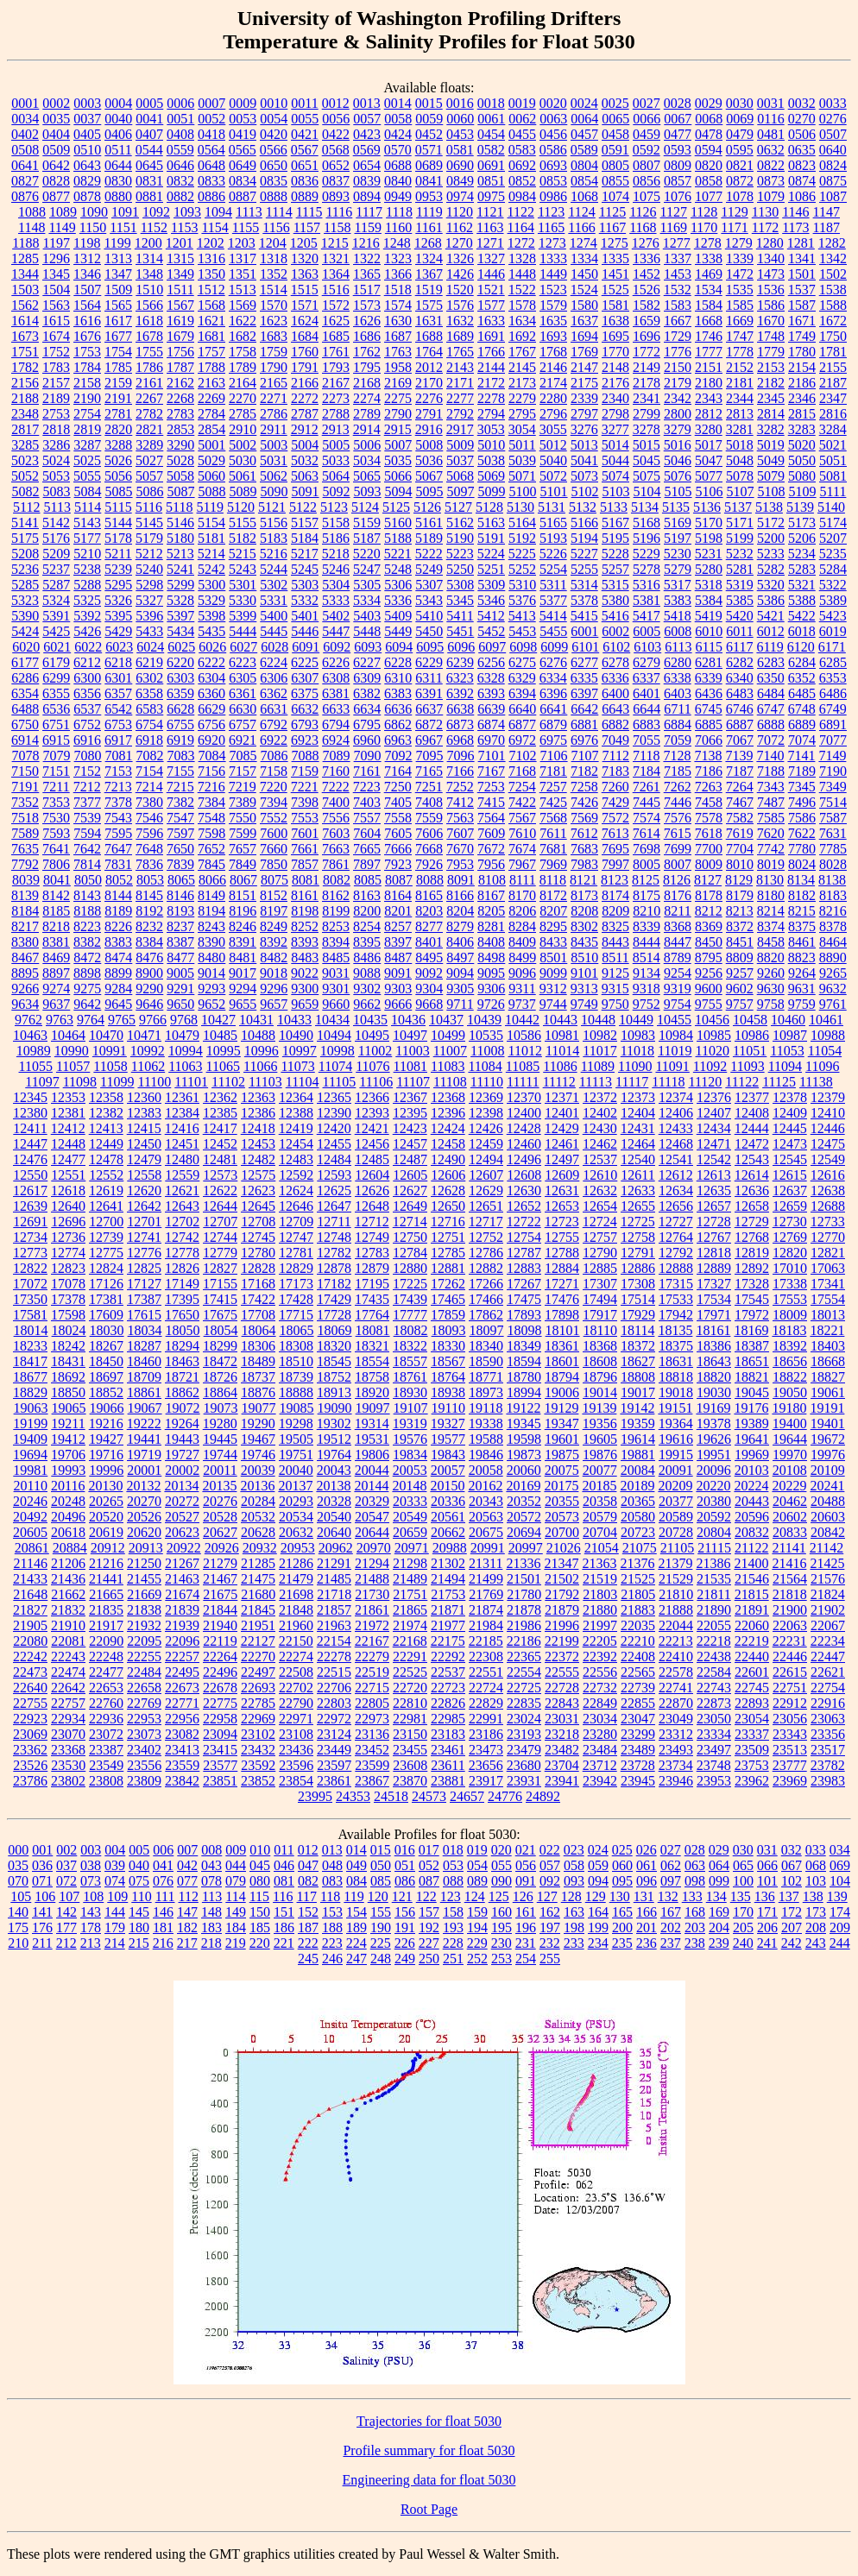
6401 (646, 693)
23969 (790, 1780)
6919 (180, 740)
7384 (211, 802)
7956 (491, 864)
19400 (790, 1423)
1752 (56, 351)
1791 (305, 367)
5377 (553, 600)
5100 (523, 491)
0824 (833, 165)
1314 (149, 258)
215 (139, 1943)
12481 (220, 1159)
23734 (676, 1765)
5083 (57, 491)
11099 (117, 1081)
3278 (646, 429)
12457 (410, 1144)
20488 (828, 1501)
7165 (429, 771)
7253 (491, 786)
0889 (305, 196)
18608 (600, 1361)
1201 (179, 243)
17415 (220, 1299)
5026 (118, 460)
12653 (562, 1206)
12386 (258, 1112)
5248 (398, 569)
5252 (522, 569)
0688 (398, 165)
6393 (491, 693)
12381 (68, 1112)
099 (719, 1881)
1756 (180, 351)
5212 (149, 553)
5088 (212, 491)
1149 (61, 227)
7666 (398, 848)
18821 (752, 1377)
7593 (56, 833)
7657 (242, 848)
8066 (212, 879)
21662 (68, 1594)
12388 (296, 1112)
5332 (305, 600)
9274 (56, 988)
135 (740, 1896)
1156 (275, 227)
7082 (150, 755)
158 (453, 1912)
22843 (562, 1703)
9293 (211, 988)
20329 (372, 1501)
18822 (790, 1377)
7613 (615, 833)
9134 (646, 973)
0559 (180, 149)
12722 (524, 1221)
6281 (708, 662)
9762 (28, 1019)
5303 (305, 584)
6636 (398, 709)
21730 (372, 1594)
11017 (599, 1050)
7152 (87, 771)
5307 (429, 584)
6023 (119, 646)
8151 (242, 895)
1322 (367, 258)
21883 (638, 1610)
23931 (524, 1780)
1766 (491, 351)
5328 (180, 600)
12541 (676, 1159)
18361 (562, 1345)
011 (283, 1849)
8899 (118, 973)
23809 (144, 1780)
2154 (802, 367)
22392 (600, 1656)
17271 (562, 1283)
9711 (459, 1004)
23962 (752, 1780)
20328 (334, 1501)
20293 (296, 1501)
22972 (334, 1718)
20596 (752, 1516)
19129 (561, 1408)
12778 (182, 1252)
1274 (583, 243)
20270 (144, 1501)
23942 (600, 1780)
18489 (258, 1361)
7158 (273, 771)
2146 (553, 367)
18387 (752, 1345)
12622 (220, 1190)
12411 (30, 1128)
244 (840, 1943)
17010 (790, 1268)
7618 (708, 833)
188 (332, 1927)
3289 (149, 445)
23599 (372, 1765)
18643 (714, 1361)
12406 (676, 1112)
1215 (335, 243)
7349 (833, 786)
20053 (410, 1470)
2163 (211, 382)
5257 (615, 569)
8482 (273, 957)
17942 (676, 1314)
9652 (211, 1004)
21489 (410, 1578)
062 (670, 1865)
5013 (584, 445)
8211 (677, 911)
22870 (676, 1703)
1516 (336, 289)
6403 (677, 693)
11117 (631, 1081)
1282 (832, 243)
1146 (795, 212)
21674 (182, 1594)
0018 (491, 103)
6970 (491, 740)
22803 (334, 1703)
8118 (552, 879)
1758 (242, 351)
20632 (296, 1532)
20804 (714, 1532)
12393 (372, 1112)
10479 (182, 1035)
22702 (296, 1687)
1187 (826, 227)
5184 (305, 538)
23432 (258, 1749)
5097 (461, 491)
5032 (305, 460)
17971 (714, 1314)
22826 (448, 1703)
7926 (429, 864)
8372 (740, 926)
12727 (676, 1221)
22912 (790, 1703)
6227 (367, 662)
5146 (180, 522)
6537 (87, 709)
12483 (296, 1159)
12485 (372, 1159)
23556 (144, 1765)
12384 (182, 1112)
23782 (828, 1765)
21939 (182, 1625)
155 (380, 1912)
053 (453, 1865)
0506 (802, 134)
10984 (676, 1035)
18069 (335, 1330)
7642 (87, 848)
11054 (825, 1050)
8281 (491, 926)
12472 (752, 1144)
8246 (242, 926)
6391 (429, 693)
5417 (646, 615)
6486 (833, 693)
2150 (677, 367)
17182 (334, 1283)
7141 (801, 755)
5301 (242, 584)
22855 (638, 1703)
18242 (68, 1345)
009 (235, 1849)
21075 (639, 1547)
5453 (522, 631)
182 (187, 1927)
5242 (211, 569)
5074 (615, 476)
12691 (30, 1221)
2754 (87, 413)
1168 (642, 227)
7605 (398, 833)
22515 (334, 1672)
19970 (790, 1454)
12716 (448, 1221)
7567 (522, 817)
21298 (410, 1563)
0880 (118, 196)
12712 (372, 1221)
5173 (802, 522)
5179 (149, 538)
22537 (448, 1672)
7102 (523, 755)
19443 (182, 1439)
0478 (708, 134)
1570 (273, 305)
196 (525, 1927)
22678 (220, 1687)
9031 (336, 973)
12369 (486, 1097)
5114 (87, 507)
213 (90, 1943)
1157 (306, 227)
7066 (708, 740)
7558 (398, 817)
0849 (460, 180)
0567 (305, 149)
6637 (429, 709)
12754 (524, 1237)
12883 (524, 1268)
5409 (398, 615)
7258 (584, 786)
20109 (828, 1470)
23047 (638, 1718)
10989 (33, 1050)
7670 (460, 848)
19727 (182, 1454)
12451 (182, 1144)
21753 (448, 1594)
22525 (410, 1672)
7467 (740, 802)
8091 (461, 879)
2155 (833, 367)
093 (574, 1881)
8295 (553, 926)
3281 (740, 429)
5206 (802, 538)
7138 (708, 755)
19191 (827, 1408)
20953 (298, 1547)
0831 (149, 180)
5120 (241, 507)
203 (695, 1927)
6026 (212, 646)
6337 (646, 678)
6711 (677, 709)
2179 (677, 382)
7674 (522, 848)
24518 (391, 1796)
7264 (740, 786)
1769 (584, 351)
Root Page (429, 2509)
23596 (296, 1765)
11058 (110, 1066)
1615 (56, 320)
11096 (822, 1066)
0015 (429, 103)
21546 (752, 1578)
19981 (30, 1470)
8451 (740, 942)
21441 (106, 1578)
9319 (677, 988)
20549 (410, 1516)
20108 (790, 1470)
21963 (334, 1625)
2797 (584, 413)
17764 (372, 1314)
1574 (398, 305)
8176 (677, 895)
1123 (551, 212)
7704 (740, 848)
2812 (708, 413)
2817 (25, 429)
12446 (828, 1128)
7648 (149, 848)
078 (211, 1881)
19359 (638, 1423)
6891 (833, 724)
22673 (182, 1687)
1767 (522, 351)
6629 (211, 709)
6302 (149, 678)
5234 (802, 553)
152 (308, 1912)
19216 (106, 1423)
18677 (30, 1377)
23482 (562, 1749)
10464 (68, 1035)
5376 (522, 600)
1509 (118, 289)
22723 (448, 1687)
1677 (118, 336)
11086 (560, 1066)
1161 (428, 227)
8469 (56, 957)
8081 (305, 879)
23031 (562, 1718)
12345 (30, 1097)
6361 (242, 693)
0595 (740, 149)
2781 (118, 413)
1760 (305, 351)
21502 (562, 1578)
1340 (771, 258)
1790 (273, 367)
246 (332, 1958)
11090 (635, 1066)
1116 (338, 212)
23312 (676, 1734)
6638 (460, 709)
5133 (614, 507)
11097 (42, 1081)
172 (791, 1912)
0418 (211, 134)
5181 (211, 538)
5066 (398, 476)
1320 (305, 258)
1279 (739, 243)
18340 (486, 1345)
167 (670, 1912)
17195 (372, 1283)
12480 (182, 1159)
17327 (714, 1283)
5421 (771, 615)
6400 (615, 693)
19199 (30, 1423)
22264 (220, 1656)
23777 (790, 1765)
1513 (242, 289)
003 (90, 1849)
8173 (584, 895)
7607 (460, 833)
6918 (149, 740)
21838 (144, 1610)
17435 (372, 1299)
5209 (56, 553)
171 (767, 1912)
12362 (220, 1097)
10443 (560, 1019)
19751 (296, 1454)
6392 (460, 693)
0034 (25, 118)
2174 (553, 382)
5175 (25, 538)
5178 (118, 538)
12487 (410, 1159)
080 (259, 1881)
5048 (740, 460)
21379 (675, 1563)
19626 (714, 1439)
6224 (273, 662)
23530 (68, 1765)
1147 (826, 212)
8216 (833, 911)
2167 (336, 382)
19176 (751, 1408)
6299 (56, 678)
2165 (273, 382)
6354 (25, 693)
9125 (615, 973)
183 (211, 1927)
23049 (676, 1718)
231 (525, 1943)
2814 (771, 413)
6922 (273, 740)
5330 (242, 600)
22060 (752, 1625)
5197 (677, 538)
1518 (398, 289)
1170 (704, 227)
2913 (336, 429)
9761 (833, 1004)
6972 (522, 740)
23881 (448, 1780)
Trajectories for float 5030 (429, 2421)
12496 (524, 1159)
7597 (180, 833)
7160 (336, 771)
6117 (739, 646)
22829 (486, 1703)
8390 (211, 942)
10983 (638, 1035)
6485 (802, 693)
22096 (182, 1641)
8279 (460, 926)
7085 (243, 755)
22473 (30, 1672)
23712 (600, 1765)
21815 (752, 1594)
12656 (676, 1206)
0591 (615, 149)
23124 (334, 1734)
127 (547, 1896)
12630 (524, 1190)
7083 (181, 755)
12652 (524, 1206)
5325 (87, 600)
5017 (708, 445)
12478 (106, 1159)
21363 (599, 1563)
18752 (334, 1377)
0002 (56, 103)
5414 (553, 615)
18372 (638, 1345)
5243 (242, 569)
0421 (305, 134)
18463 (182, 1361)
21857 (334, 1610)
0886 (211, 196)
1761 (336, 351)
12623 (258, 1190)
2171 (460, 382)
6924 (336, 740)
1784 (87, 367)
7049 (615, 740)
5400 (273, 615)
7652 (211, 848)
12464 (638, 1144)
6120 (801, 646)
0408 (180, 134)
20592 (714, 1516)
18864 (220, 1392)
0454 (491, 134)
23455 (410, 1749)
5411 (459, 615)
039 (114, 1865)
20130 (105, 1485)
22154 (334, 1641)
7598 (211, 833)
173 (815, 1912)
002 (66, 1849)
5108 (771, 491)
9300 (305, 988)
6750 (25, 724)
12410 (828, 1112)
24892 (543, 1796)
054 (477, 1865)
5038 (491, 460)
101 (767, 1881)
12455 (334, 1144)
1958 (398, 367)
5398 (211, 615)
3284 (833, 429)
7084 (212, 755)
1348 (149, 274)
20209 (675, 1485)
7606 (429, 833)
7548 (211, 817)
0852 (522, 180)
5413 (522, 615)
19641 (752, 1439)
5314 (584, 584)
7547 (180, 817)
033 (815, 1849)
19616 (676, 1439)
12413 (106, 1128)
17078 (68, 1283)
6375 (305, 693)
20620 (144, 1532)
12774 (68, 1252)
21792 (562, 1594)
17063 (828, 1268)
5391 (56, 615)
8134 (801, 879)
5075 (646, 476)
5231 (708, 553)
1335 (615, 258)
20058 (486, 1470)
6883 (646, 724)
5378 (584, 600)
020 (501, 1849)
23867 (372, 1780)
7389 (242, 802)
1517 (367, 289)
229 (477, 1943)
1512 (211, 289)
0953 (429, 196)
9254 (677, 973)
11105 (339, 1081)
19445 (220, 1439)
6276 (553, 662)
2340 (615, 398)
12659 (790, 1206)
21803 (600, 1594)
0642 (56, 165)
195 (501, 1927)
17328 (752, 1283)
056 (525, 1865)
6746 (740, 709)
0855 (615, 180)
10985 (714, 1035)
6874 (491, 724)
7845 (211, 864)
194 (477, 1927)
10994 (185, 1050)
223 (332, 1943)
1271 (490, 243)
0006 (180, 103)
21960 (296, 1625)
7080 (88, 755)
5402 (336, 615)
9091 (398, 973)
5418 (677, 615)
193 (453, 1927)
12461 (562, 1144)
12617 (30, 1190)
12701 (144, 1221)
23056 (790, 1718)
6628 (180, 709)
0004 (118, 103)
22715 (372, 1687)
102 (791, 1881)
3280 (708, 429)
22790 (296, 1703)
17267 (524, 1283)
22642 (68, 1687)
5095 (430, 491)
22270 (258, 1656)
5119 (210, 507)
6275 (522, 662)
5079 (771, 476)
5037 (460, 460)
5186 (336, 538)
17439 (410, 1299)
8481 (242, 957)
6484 (771, 693)
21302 (448, 1563)
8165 (429, 895)
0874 (802, 180)
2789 (367, 413)
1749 (802, 336)
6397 (584, 693)
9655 (242, 1004)
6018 (802, 631)
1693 (553, 336)
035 (18, 1865)
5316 (646, 584)
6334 (553, 678)
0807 (646, 165)
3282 (771, 429)
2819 (87, 429)
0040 (118, 118)
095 (622, 1881)
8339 (646, 926)
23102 (258, 1734)
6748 (802, 709)
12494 (486, 1159)
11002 (375, 1050)
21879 (562, 1610)
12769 (790, 1237)
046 (284, 1865)
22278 (334, 1656)
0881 (149, 196)
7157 (242, 771)
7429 (615, 802)
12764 (676, 1237)
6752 (87, 724)
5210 (87, 553)
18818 (676, 1377)
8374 (771, 926)
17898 (562, 1314)
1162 (459, 227)
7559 (429, 817)
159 (477, 1912)
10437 (446, 1019)
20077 (600, 1470)
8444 (646, 942)
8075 (274, 879)
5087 (181, 491)
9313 (584, 988)
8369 (708, 926)
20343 (486, 1501)
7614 (646, 833)
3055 (553, 429)
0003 (87, 103)
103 (815, 1881)
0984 (522, 196)
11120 (705, 1081)
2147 (584, 367)
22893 (752, 1703)
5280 (708, 569)
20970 (373, 1547)
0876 (25, 196)
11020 (712, 1050)
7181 (553, 771)
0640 (833, 149)
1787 (180, 367)
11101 (191, 1081)
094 (598, 1881)
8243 (211, 926)
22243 (68, 1656)
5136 (707, 507)
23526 (30, 1765)
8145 (149, 895)
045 (259, 1865)
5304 (336, 584)
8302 (584, 926)
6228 (398, 662)
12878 (334, 1268)
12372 (600, 1097)
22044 (676, 1625)
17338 (790, 1283)
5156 (273, 522)
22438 (714, 1656)
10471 (144, 1035)
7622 (802, 833)
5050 (802, 460)
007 (187, 1849)
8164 (398, 895)
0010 (273, 103)
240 (743, 1943)
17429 (334, 1299)
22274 (296, 1656)
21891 (752, 1610)
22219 (752, 1641)
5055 (87, 476)
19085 (297, 1408)
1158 (337, 227)
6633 (336, 709)
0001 (25, 103)
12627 (410, 1190)
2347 (833, 398)
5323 (25, 600)
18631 (676, 1361)
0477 (677, 134)
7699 (677, 848)
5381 (646, 600)
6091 (305, 646)
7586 (802, 817)
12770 (828, 1237)
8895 (25, 973)
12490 (448, 1159)
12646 (296, 1206)
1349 (180, 274)
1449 (553, 274)
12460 (524, 1144)
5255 (584, 569)
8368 (677, 926)
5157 (305, 522)
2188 (25, 398)
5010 (491, 445)
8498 (491, 957)
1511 (180, 289)
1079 (771, 196)
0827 (25, 180)
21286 (296, 1563)
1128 (704, 212)
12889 (714, 1268)
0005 (149, 103)
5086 (150, 491)
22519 (372, 1672)
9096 (522, 973)
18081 (373, 1330)
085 (380, 1881)
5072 (553, 476)
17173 (296, 1283)
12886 (638, 1268)
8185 (56, 911)
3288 (118, 445)
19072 (183, 1408)
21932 (144, 1625)
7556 (336, 817)
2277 (460, 398)
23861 (334, 1780)
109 (117, 1896)
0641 (25, 165)
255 (549, 1958)
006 (163, 1849)
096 (646, 1881)
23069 (30, 1734)
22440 (752, 1656)
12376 (714, 1097)
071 (42, 1881)
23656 (486, 1765)
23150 (410, 1734)
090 (501, 1881)
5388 (802, 600)
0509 (56, 149)
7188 (771, 771)
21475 (258, 1578)
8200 (367, 911)
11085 (522, 1066)
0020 (553, 103)
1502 (833, 274)
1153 (184, 227)
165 (622, 1912)
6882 (615, 724)
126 (523, 1896)
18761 (410, 1377)
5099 (492, 491)
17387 (144, 1299)
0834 (242, 180)
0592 (646, 149)
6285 (833, 662)
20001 (144, 1470)
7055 (646, 740)
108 (93, 1896)
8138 (832, 879)
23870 (410, 1780)
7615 (677, 833)
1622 (242, 320)
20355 (562, 1501)
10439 (484, 1019)
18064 (259, 1330)
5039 (522, 460)
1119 (429, 212)
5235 (833, 553)
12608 (524, 1175)
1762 (367, 351)
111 (165, 1896)
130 (619, 1896)
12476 (30, 1159)
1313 (118, 258)
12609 (562, 1175)
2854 (211, 429)
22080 (30, 1641)
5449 (398, 631)
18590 (486, 1361)
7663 (336, 848)
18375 (676, 1345)
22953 (144, 1718)
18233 (30, 1345)
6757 (242, 724)
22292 (448, 1656)
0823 (802, 165)
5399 (242, 615)
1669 (740, 320)
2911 (273, 429)
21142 (826, 1547)
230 (501, 1943)
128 (571, 1896)
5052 (25, 476)
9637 (56, 1004)
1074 (615, 196)
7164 (398, 771)
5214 (211, 553)
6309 (367, 678)
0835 (273, 180)
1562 (25, 305)
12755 (562, 1237)
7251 (429, 786)
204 (719, 1927)
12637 (790, 1190)
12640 (68, 1206)
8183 (833, 895)
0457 (584, 134)
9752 (646, 1004)
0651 (305, 165)
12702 (182, 1221)
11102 (228, 1081)
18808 (638, 1377)
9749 (584, 1004)
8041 (57, 879)
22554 (524, 1672)
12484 (334, 1159)
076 (163, 1881)
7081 (119, 755)
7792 (25, 864)
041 (163, 1865)
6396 (553, 693)
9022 (305, 973)
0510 (87, 149)
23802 (68, 1780)
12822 (30, 1268)
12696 (68, 1221)
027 (670, 1849)
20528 (220, 1516)
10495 (372, 1035)
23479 (524, 1749)
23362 (30, 1749)
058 (574, 1865)
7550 (242, 817)
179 (114, 1927)
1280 (770, 243)
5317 (677, 584)
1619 (180, 320)
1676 (87, 336)
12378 (790, 1097)
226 (404, 1943)
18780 (524, 1377)
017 (429, 1849)
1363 (305, 274)
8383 (118, 942)
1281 (801, 243)
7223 (367, 786)
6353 (833, 678)
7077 (833, 740)
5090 (274, 491)
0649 (242, 165)
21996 (562, 1625)
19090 (335, 1408)
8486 (367, 957)
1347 (118, 274)
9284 (118, 988)
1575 (429, 305)
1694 (584, 336)
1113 (249, 212)
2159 (118, 382)
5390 (25, 615)
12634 (676, 1190)
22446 (790, 1656)
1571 (305, 305)
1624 (305, 320)
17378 (68, 1299)
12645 (258, 1206)
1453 (677, 274)
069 (840, 1865)
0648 (211, 165)
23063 (828, 1718)
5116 (149, 507)
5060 (211, 476)
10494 (334, 1035)
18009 (790, 1314)
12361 (182, 1097)
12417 (220, 1128)
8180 (771, 895)
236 (646, 1943)
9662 (367, 1004)
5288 (87, 584)
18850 (68, 1392)
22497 (258, 1672)
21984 (486, 1625)
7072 (771, 740)
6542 (118, 709)
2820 (118, 429)
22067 (828, 1625)
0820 (708, 165)
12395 (410, 1112)
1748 (771, 336)
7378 (118, 802)
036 (42, 1865)
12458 (448, 1144)
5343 (429, 600)
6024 (150, 646)
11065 (223, 1066)
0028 (677, 103)
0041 (149, 118)
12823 (68, 1268)
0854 (584, 180)
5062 (273, 476)
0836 (305, 180)
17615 (144, 1314)
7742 (771, 848)
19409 (30, 1439)
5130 (520, 507)
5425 (56, 631)
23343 (790, 1734)
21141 (788, 1547)
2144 (491, 367)
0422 (336, 134)
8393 (305, 942)
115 (259, 1896)
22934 (68, 1718)
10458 (750, 1019)
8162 (336, 895)
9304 (429, 988)
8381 (56, 942)
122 (426, 1896)
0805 (615, 165)
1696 (646, 336)
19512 (334, 1439)
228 (453, 1943)
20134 (181, 1485)
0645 (149, 165)
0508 (25, 149)
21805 (638, 1594)
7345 (802, 786)
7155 (180, 771)
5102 (585, 491)
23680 (524, 1765)
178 (90, 1927)
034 (840, 1849)
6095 (430, 646)
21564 (790, 1578)
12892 (752, 1268)
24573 (429, 1796)
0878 (87, 196)
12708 (258, 1221)
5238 (87, 569)
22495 (182, 1672)
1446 (491, 274)
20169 (523, 1485)
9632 (833, 988)
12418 (258, 1128)
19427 (106, 1439)
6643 (615, 709)
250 (429, 1958)
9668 (429, 1004)
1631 (429, 320)
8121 (583, 879)
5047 (708, 460)
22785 (258, 1703)
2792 (460, 413)
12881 (448, 1268)
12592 (296, 1175)
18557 (410, 1361)
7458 (708, 802)
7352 (25, 802)
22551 (486, 1672)
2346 (802, 398)
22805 (372, 1703)
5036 (429, 460)
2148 (615, 367)
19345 (524, 1423)
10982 (600, 1035)
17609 (106, 1314)
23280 (600, 1734)
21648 (30, 1594)
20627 (220, 1532)
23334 (714, 1734)
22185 (486, 1641)
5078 (740, 476)
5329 (211, 600)
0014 (398, 103)
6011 (739, 631)
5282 (771, 569)
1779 (771, 351)
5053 (56, 476)
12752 (486, 1237)
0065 (615, 118)
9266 (25, 988)
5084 (88, 491)
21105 (677, 1547)
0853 (553, 180)
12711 (333, 1221)
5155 (242, 522)
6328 (491, 678)
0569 (367, 149)
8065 (181, 879)
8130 (770, 879)
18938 (448, 1392)
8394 (336, 942)
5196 (646, 538)
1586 (771, 305)
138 (813, 1896)
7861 (336, 864)
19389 (752, 1423)
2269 (211, 398)
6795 (367, 724)
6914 (25, 740)
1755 (149, 351)
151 (284, 1912)
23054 (752, 1718)
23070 (68, 1734)
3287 (87, 445)
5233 (771, 553)
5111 (833, 491)
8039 (26, 879)
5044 (615, 460)
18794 (562, 1377)
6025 (181, 646)
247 (356, 1958)
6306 (273, 678)
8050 (88, 879)
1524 (584, 289)
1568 (211, 305)
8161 (305, 895)
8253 (336, 926)
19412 (68, 1439)
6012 (771, 631)
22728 (562, 1687)
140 (18, 1912)
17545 (752, 1299)
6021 (57, 646)
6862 (398, 724)
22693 (258, 1687)
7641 (56, 848)
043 (211, 1865)
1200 (148, 243)
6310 (398, 678)
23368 (68, 1749)
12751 (448, 1237)
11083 (447, 1066)
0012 (336, 103)
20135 (219, 1485)
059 (598, 1865)
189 (356, 1927)
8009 (708, 864)
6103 (647, 646)
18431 (68, 1361)
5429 (118, 631)
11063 (185, 1066)
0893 (336, 196)
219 (235, 1943)
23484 (600, 1749)
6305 (242, 678)
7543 (118, 817)
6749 (833, 709)
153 (332, 1912)
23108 (296, 1734)
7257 (553, 786)
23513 (790, 1749)
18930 (410, 1392)
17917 (600, 1314)
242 (791, 1943)
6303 (180, 678)
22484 (144, 1672)
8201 (398, 911)
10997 (299, 1050)
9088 (367, 973)
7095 (430, 755)
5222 (429, 553)
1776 (677, 351)
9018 (273, 973)
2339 (584, 398)
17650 (182, 1314)
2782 (149, 413)
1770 (615, 351)
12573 (220, 1175)
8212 (708, 911)
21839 (182, 1610)
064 (719, 1865)
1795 (367, 367)
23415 (220, 1749)
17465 (448, 1299)
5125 (396, 507)
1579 (553, 305)
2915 (398, 429)
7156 (211, 771)
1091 (125, 212)
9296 (273, 988)
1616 (87, 320)
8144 (118, 895)
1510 (149, 289)
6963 (398, 740)
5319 (740, 584)
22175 (448, 1641)
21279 (220, 1563)
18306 (258, 1345)
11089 (598, 1066)
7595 (118, 833)
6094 (399, 646)
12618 (68, 1190)
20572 (524, 1516)
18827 (828, 1377)
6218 (118, 662)
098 (695, 1881)
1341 (802, 258)
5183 (273, 538)
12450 (144, 1144)
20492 (30, 1516)
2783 (180, 413)
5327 (149, 600)
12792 (676, 1252)
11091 (672, 1066)
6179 (56, 662)
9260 (771, 973)
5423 (833, 615)
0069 (740, 118)
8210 (646, 911)
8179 (740, 895)
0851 (491, 180)
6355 (56, 693)
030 (743, 1849)
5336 (398, 600)
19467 (258, 1439)
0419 (242, 134)
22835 (524, 1703)
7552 (273, 817)
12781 (296, 1252)
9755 (708, 1004)
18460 (144, 1361)
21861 (372, 1610)
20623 (182, 1532)
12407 (714, 1112)
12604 (372, 1175)
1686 (367, 336)
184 (235, 1927)
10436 (408, 1019)
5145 (149, 522)
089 (477, 1881)
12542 (714, 1159)
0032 (802, 103)
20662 (448, 1532)
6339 (708, 678)
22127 (258, 1641)
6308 (336, 678)
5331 (273, 600)
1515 (305, 289)
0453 (460, 134)
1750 (833, 336)
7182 (584, 771)
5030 (242, 460)
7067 (740, 740)
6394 (522, 693)
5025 (87, 460)
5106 (709, 491)
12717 (486, 1221)
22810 (410, 1703)
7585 (771, 817)
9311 (521, 988)
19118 (485, 1408)
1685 (336, 336)
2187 (833, 382)
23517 (828, 1749)
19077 (259, 1408)
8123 (614, 879)
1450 (584, 274)
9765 (122, 1019)
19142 (637, 1408)
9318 (646, 988)
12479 (144, 1159)
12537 (600, 1159)
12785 (448, 1252)
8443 (615, 942)
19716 (106, 1454)
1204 (273, 243)
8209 (615, 911)
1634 (522, 320)
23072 (106, 1734)
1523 (553, 289)
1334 (584, 258)
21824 (828, 1594)
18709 (144, 1377)
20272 (182, 1501)
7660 (273, 848)
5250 (460, 569)
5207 (833, 538)
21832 (68, 1610)
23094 (220, 1734)
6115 (709, 646)
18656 (790, 1361)
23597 (334, 1765)
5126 (427, 507)
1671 (802, 320)
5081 (833, 476)
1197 (56, 243)
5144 (118, 522)
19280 (220, 1423)
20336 (448, 1501)
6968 (460, 740)
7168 (522, 771)
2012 (429, 367)
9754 (677, 1004)
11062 (148, 1066)
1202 (210, 243)
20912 (108, 1547)
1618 (149, 320)
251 (453, 1958)
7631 (833, 833)
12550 (30, 1175)
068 (815, 1865)
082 (308, 1881)
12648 (372, 1206)
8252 (305, 926)
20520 (106, 1516)
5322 (833, 584)
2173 (522, 382)
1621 (211, 320)
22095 (144, 1641)
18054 (221, 1330)
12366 (372, 1097)
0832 (180, 180)
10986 (752, 1035)
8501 (553, 957)
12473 (790, 1144)
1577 (491, 305)
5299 (180, 584)
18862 (182, 1392)
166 (646, 1912)
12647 (334, 1206)
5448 (367, 631)
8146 (180, 895)
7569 (584, 817)
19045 (752, 1392)
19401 (828, 1423)
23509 (752, 1749)
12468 (676, 1144)
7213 (118, 786)
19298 (296, 1423)
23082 (182, 1734)
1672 (833, 320)
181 (163, 1927)
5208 (25, 553)
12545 (790, 1159)
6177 (25, 662)
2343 (708, 398)
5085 (119, 491)
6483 (740, 693)
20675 (486, 1532)
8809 (740, 957)
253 (501, 1958)
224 (356, 1943)
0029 (708, 103)
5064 (336, 476)
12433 (676, 1128)
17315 (676, 1283)
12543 (752, 1159)
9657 (273, 1004)
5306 (398, 584)
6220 (180, 662)
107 (69, 1896)
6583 (149, 709)
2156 (25, 382)
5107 (740, 491)
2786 (273, 413)
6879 (553, 724)
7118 (646, 755)
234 (598, 1943)
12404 (638, 1112)
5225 (522, 553)
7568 (553, 817)
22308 (486, 1656)
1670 (771, 320)
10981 (562, 1035)
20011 (220, 1470)
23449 (334, 1749)
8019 (771, 864)
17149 (182, 1283)
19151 (675, 1408)
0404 (56, 134)
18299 (220, 1345)
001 (42, 1849)
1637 (584, 320)
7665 (367, 848)
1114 (279, 212)
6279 (646, 662)
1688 (429, 336)
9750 (615, 1004)
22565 (638, 1672)
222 (308, 1943)
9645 (118, 1004)
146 (163, 1912)
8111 (522, 879)
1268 (428, 243)
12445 (790, 1128)
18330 (448, 1345)
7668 (429, 848)
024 (598, 1849)
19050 (790, 1392)
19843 (448, 1454)
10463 (30, 1035)
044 (235, 1865)
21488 (372, 1578)
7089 (336, 755)
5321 (802, 584)
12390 (334, 1112)
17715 (296, 1314)
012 (308, 1849)
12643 (182, 1206)
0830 (118, 180)
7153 (118, 771)
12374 (676, 1097)
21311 (485, 1563)
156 (404, 1912)
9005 (180, 973)
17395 (182, 1299)
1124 (581, 212)
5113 (56, 507)
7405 (398, 802)
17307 (600, 1283)
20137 (295, 1485)
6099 (554, 646)
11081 (410, 1066)
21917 (106, 1625)
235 (622, 1943)
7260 (615, 786)
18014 (31, 1330)
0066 (646, 118)
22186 (524, 1641)
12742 (182, 1237)
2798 (615, 413)
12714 (410, 1221)
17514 (638, 1299)
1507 (87, 289)
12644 (220, 1206)
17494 (600, 1299)
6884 (677, 724)
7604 (367, 833)
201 (646, 1927)
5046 (677, 460)
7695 (615, 848)
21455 (144, 1578)
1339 (740, 258)
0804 (584, 165)
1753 (87, 351)
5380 (615, 600)
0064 (584, 118)
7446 (677, 802)
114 (235, 1896)
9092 (429, 973)
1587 (802, 305)
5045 (646, 460)
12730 (790, 1221)
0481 (771, 134)
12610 (600, 1175)
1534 (708, 289)
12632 (600, 1190)
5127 (458, 507)
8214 (771, 911)
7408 (429, 802)
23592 (258, 1765)
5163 (491, 522)
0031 (771, 103)
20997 (525, 1547)
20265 (106, 1501)
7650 (180, 848)
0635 (802, 149)
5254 (553, 569)
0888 (273, 196)
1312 (87, 258)
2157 (56, 382)
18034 (145, 1330)
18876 (258, 1392)
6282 (740, 662)
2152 (740, 367)
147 (187, 1912)
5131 (551, 507)
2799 (646, 413)
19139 (599, 1408)
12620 (144, 1190)
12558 (144, 1175)
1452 (646, 274)
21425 (827, 1563)
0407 (149, 134)
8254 (367, 926)
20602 (790, 1516)
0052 (211, 118)
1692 (522, 336)
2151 (708, 367)
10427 (218, 1019)
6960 (367, 740)
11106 (376, 1081)
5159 (367, 522)
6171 (832, 646)
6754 (149, 724)
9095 (491, 973)
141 (42, 1912)
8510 (584, 957)
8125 (645, 879)
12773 (30, 1252)
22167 (372, 1641)
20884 (70, 1547)
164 (598, 1912)
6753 (118, 724)
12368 (448, 1097)
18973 (486, 1392)
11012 (524, 1050)
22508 (296, 1672)
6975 (553, 740)
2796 (553, 413)
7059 (677, 740)
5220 (367, 553)
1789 (242, 367)
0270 (802, 118)
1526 (646, 289)
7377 (87, 802)
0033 (833, 103)
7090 (368, 755)
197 (549, 1927)
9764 (90, 1019)
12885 (600, 1268)
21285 (258, 1563)
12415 (144, 1128)
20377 (676, 1501)
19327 (448, 1423)
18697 (106, 1377)
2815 (802, 413)
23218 (562, 1734)
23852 (258, 1780)
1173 (795, 227)
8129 (739, 879)
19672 (828, 1439)
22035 (638, 1625)
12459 (486, 1144)
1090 (94, 212)
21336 (523, 1563)
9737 (522, 1004)
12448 (68, 1144)
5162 (460, 522)
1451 (615, 274)
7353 (56, 802)
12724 (600, 1221)
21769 (486, 1594)
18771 (486, 1377)
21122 (751, 1547)
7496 (802, 802)
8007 (677, 864)
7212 (87, 786)
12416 (182, 1128)
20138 (333, 1485)
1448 (522, 274)
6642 (584, 709)
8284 (522, 926)
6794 (336, 724)
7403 (367, 802)
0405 (87, 134)
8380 (25, 942)
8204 (460, 911)
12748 (334, 1237)
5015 (646, 445)
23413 (182, 1749)
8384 (149, 942)
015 (380, 1849)
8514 (646, 957)
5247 (367, 569)
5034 (367, 460)
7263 (708, 786)
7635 (25, 848)
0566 (273, 149)
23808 (106, 1780)
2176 (615, 382)
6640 (522, 709)
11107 (413, 1081)
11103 (265, 1081)
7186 (708, 771)
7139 (739, 755)
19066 (107, 1408)
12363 (258, 1097)
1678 (149, 336)
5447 (336, 631)
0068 (708, 118)
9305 (460, 988)
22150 (296, 1641)
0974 (460, 196)
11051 (750, 1050)
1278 (708, 243)
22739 (638, 1687)
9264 (802, 973)
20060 (524, 1470)
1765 (460, 351)
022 (549, 1849)
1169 (673, 227)
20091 (676, 1470)
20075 (562, 1470)
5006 (367, 445)
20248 (68, 1501)
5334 (367, 600)
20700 (562, 1532)
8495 (429, 957)
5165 (553, 522)
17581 (30, 1314)
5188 (398, 538)
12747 (296, 1237)
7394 (273, 802)
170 (743, 1912)
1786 (149, 367)
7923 (398, 864)
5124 (365, 507)
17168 (258, 1283)
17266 (486, 1283)
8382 (87, 942)
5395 (118, 615)
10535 (486, 1035)
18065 (297, 1330)
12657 (714, 1206)
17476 (562, 1299)
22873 (714, 1703)
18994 (524, 1392)
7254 (522, 786)
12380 (30, 1112)
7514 (833, 802)
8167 (491, 895)
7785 (833, 848)
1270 (459, 243)
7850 (273, 864)
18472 (220, 1361)
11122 (742, 1081)
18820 (714, 1377)
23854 (296, 1780)
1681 (211, 336)
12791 (638, 1252)
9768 (184, 1019)
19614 (638, 1439)
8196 (242, 911)
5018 (740, 445)
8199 (336, 911)
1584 (708, 305)
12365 (334, 1097)
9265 (833, 973)
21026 (563, 1547)
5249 (429, 569)
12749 (372, 1237)
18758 (372, 1377)
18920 (372, 1392)
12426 (486, 1128)
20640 (334, 1532)
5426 (87, 631)
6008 (677, 631)
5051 (833, 460)
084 (356, 1881)
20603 (828, 1516)
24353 (353, 1796)
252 (477, 1958)
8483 (305, 957)
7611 (552, 833)
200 (622, 1927)
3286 (56, 445)
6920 (211, 740)
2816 (833, 413)
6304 (211, 678)
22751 (790, 1687)
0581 (460, 149)
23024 (524, 1718)
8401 (429, 942)
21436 (68, 1578)
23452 (372, 1749)
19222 (144, 1423)
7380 (149, 802)
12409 (790, 1112)
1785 (118, 367)
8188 (87, 911)
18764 (448, 1377)
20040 (296, 1470)
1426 (460, 274)
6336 (615, 678)
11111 (523, 1081)
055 (501, 1865)
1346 (87, 274)
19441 (144, 1439)
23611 (447, 1765)
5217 (305, 553)
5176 (56, 538)
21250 (144, 1563)
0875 (833, 180)
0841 (429, 180)
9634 (25, 1004)
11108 (450, 1081)
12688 (828, 1206)
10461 (826, 1019)
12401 (562, 1112)
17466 (486, 1299)
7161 (367, 771)
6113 (678, 646)
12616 (828, 1175)
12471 (714, 1144)
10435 (370, 1019)
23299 (638, 1734)
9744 (553, 1004)
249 (404, 1958)
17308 (638, 1283)
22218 (714, 1641)
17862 (486, 1314)
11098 (80, 1081)
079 (235, 1881)
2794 (491, 413)
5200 (771, 538)
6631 (273, 709)
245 (308, 1958)
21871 (448, 1610)
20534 (296, 1516)
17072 (30, 1283)
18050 (183, 1330)
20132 (143, 1485)
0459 (646, 134)
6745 (708, 709)
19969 (752, 1454)
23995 (315, 1796)
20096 (714, 1470)
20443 (752, 1501)
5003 (273, 445)
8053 (150, 879)
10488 (258, 1035)
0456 (553, 134)
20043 (334, 1470)
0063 (553, 118)
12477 (68, 1159)
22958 (220, 1718)
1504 (56, 289)
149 (235, 1912)
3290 (180, 445)
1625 (336, 320)
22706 (334, 1687)
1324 (429, 258)
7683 (584, 848)
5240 (149, 569)
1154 (214, 227)
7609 (491, 833)
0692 (522, 165)
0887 (242, 196)
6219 (149, 662)
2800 (677, 413)
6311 (428, 678)
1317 (242, 258)
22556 (600, 1672)
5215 (242, 553)
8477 (180, 957)
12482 (258, 1159)
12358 (106, 1097)
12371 (562, 1097)
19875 (562, 1454)
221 (284, 1943)
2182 (771, 382)
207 (791, 1927)
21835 (106, 1610)
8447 (677, 942)
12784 (410, 1252)
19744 (220, 1454)
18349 (524, 1345)
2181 (740, 382)
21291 (334, 1563)
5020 (802, 445)
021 (525, 1849)
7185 (677, 771)
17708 (258, 1314)
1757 (211, 351)
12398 (486, 1112)
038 (90, 1865)
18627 (638, 1361)
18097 (487, 1330)
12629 (486, 1190)
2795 (522, 413)
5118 (179, 507)
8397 (398, 942)
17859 (448, 1314)
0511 (117, 149)
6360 (211, 693)
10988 (828, 1035)
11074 (335, 1066)
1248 (397, 243)
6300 (87, 678)
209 (840, 1927)
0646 (180, 165)
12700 (106, 1221)
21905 (30, 1625)
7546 (149, 817)
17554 (828, 1299)
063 (695, 1865)
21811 (713, 1594)
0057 (367, 118)
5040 (553, 460)
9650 (180, 1004)
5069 (491, 476)
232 (549, 1943)
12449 (106, 1144)
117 (307, 1896)
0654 (367, 165)
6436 (708, 693)
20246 (30, 1501)
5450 (429, 631)
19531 (372, 1439)
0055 (305, 118)
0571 (429, 149)
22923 (30, 1718)
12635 (714, 1190)
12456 (372, 1144)
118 (330, 1896)
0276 (833, 118)
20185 (599, 1485)
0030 (740, 103)
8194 (211, 911)
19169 (713, 1408)
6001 (584, 631)
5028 (180, 460)
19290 (258, 1423)
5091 (305, 491)
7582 (740, 817)
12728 (714, 1221)
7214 (149, 786)
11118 (668, 1081)
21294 (372, 1563)
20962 (336, 1547)
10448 (598, 1019)
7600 (273, 833)
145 (139, 1912)
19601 (562, 1439)
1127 (673, 212)
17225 (410, 1283)
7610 (522, 833)
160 (501, 1912)
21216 (106, 1563)
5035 (398, 460)
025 (622, 1849)
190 (380, 1927)
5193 (553, 538)
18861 (144, 1392)
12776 (144, 1252)
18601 (562, 1361)
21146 (30, 1563)
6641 (553, 709)
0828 (56, 180)
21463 (182, 1578)
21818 (790, 1594)
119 (353, 1896)
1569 (242, 305)
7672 (491, 848)
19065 (69, 1408)
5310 (522, 584)
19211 (68, 1423)
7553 (305, 817)
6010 (708, 631)
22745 (752, 1687)
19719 (144, 1454)
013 (332, 1849)
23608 (410, 1765)
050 (380, 1865)
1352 (273, 274)
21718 (334, 1594)
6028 (274, 646)
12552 (106, 1175)
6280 (677, 662)
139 (837, 1896)
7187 (740, 771)
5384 (708, 600)
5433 (149, 631)
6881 (584, 724)
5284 (833, 569)
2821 (149, 429)
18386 (714, 1345)
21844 (220, 1610)
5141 (25, 522)
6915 (56, 740)
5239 (118, 569)
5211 (117, 553)
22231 (790, 1641)
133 (692, 1896)
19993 (68, 1470)
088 (453, 1881)
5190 (460, 538)
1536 (771, 289)
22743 (714, 1687)
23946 (676, 1780)
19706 (68, 1454)
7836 (149, 864)
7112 (615, 755)
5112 (26, 507)
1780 (802, 351)
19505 (296, 1439)
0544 (149, 149)
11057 (73, 1066)
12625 (334, 1190)
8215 (802, 911)
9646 (149, 1004)
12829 (296, 1268)
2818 (56, 429)
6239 (460, 662)
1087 (833, 196)
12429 (562, 1128)
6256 (491, 662)
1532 (677, 289)
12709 (296, 1221)
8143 (87, 895)
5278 (646, 569)
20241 (827, 1485)
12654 (600, 1206)
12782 (334, 1252)
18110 (600, 1330)
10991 (109, 1050)
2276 (429, 398)
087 (429, 1881)
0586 (553, 149)
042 (187, 1865)
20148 (409, 1485)
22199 (562, 1641)
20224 (751, 1485)
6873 (460, 724)
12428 (524, 1128)
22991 (486, 1718)
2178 (646, 382)
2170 (429, 382)
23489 (638, 1749)
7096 (461, 755)
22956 (182, 1718)
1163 (489, 227)
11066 (260, 1066)
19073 (221, 1408)
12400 (524, 1112)
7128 (677, 755)
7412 (460, 802)
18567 (448, 1361)
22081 (68, 1641)
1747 (740, 336)
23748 (714, 1765)
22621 (828, 1672)
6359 (180, 693)
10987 (790, 1035)
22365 (524, 1656)
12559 (182, 1175)
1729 (677, 336)
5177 (87, 538)
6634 (367, 709)
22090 (106, 1641)
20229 (789, 1485)
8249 (273, 926)
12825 (144, 1268)
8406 (460, 942)
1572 (336, 305)
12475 (828, 1144)
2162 (180, 382)
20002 (182, 1470)
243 (815, 1943)
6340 (740, 678)
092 (549, 1881)
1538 (833, 289)
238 (695, 1943)
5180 (180, 538)
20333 (410, 1501)
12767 (714, 1237)
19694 (30, 1454)
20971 (411, 1547)
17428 (296, 1299)
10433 (294, 1019)
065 (743, 1865)
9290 (149, 988)
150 (259, 1912)
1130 (765, 212)
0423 (367, 134)
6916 (87, 740)
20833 (790, 1532)
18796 (600, 1377)
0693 (553, 165)
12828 (258, 1268)
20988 (449, 1547)
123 (450, 1896)
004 (114, 1849)
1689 (460, 336)
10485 (220, 1035)
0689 (429, 165)
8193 (180, 911)
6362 (273, 693)
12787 (524, 1252)
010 (259, 1849)
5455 (553, 631)
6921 (242, 740)
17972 (752, 1314)
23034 (600, 1718)
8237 (180, 926)
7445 (646, 802)
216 (163, 1943)
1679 (180, 336)
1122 (521, 212)
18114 (637, 1330)
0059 (429, 118)
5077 (708, 476)
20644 (372, 1532)
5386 (771, 600)
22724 (486, 1687)
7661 (305, 848)
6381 (336, 693)
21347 (561, 1563)
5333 (336, 600)
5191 (491, 538)
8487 (398, 957)
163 (574, 1912)
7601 (305, 833)
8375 (802, 926)
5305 (367, 584)
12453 (258, 1144)
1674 (56, 336)
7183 (615, 771)
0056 (336, 118)
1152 (154, 227)
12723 (562, 1221)
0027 (646, 103)
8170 (522, 895)
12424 (448, 1128)
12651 (486, 1206)
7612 (584, 833)
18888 (296, 1392)
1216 (366, 243)
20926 (222, 1547)
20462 (790, 1501)
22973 (372, 1718)
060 (622, 1865)
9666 (398, 1004)
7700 (708, 848)
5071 (522, 476)
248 (380, 1958)
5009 (460, 445)
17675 (220, 1314)
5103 (616, 491)
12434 (714, 1128)
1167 (612, 227)
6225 (305, 662)
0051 (180, 118)
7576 (677, 817)
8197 (273, 911)
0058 (398, 118)
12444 (752, 1128)
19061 (828, 1392)
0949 (398, 196)
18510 (296, 1361)
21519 (600, 1578)
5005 (336, 445)
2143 (460, 367)
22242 (30, 1656)
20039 (258, 1470)
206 (767, 1927)
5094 (399, 491)
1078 (740, 196)
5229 (646, 553)
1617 (118, 320)
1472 (740, 274)
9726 (491, 1004)
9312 (553, 988)
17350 (30, 1299)
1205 (304, 243)
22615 (790, 1672)
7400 (336, 802)
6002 (615, 631)
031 (767, 1849)
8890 (833, 957)
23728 (638, 1765)
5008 (429, 445)
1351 (242, 274)
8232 (149, 926)
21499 (486, 1578)
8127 (708, 879)
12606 (448, 1175)
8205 (491, 911)
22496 (220, 1672)
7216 (211, 786)
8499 (522, 957)
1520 (460, 289)
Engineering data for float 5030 (429, 2479)
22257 (182, 1656)
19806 (372, 1454)
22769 (144, 1703)
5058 (180, 476)
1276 (645, 243)
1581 (615, 305)
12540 (638, 1159)
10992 (147, 1050)
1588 (833, 305)
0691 (491, 165)
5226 (553, 553)
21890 (714, 1610)
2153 (771, 367)
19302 (334, 1423)
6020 (26, 646)
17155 (220, 1283)
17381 (106, 1299)
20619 (106, 1532)
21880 (600, 1610)
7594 (87, 833)
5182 (242, 538)
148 (211, 1912)
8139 (25, 895)
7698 (646, 848)
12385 (220, 1112)
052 (429, 1865)
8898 (87, 973)
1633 (491, 320)
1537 (802, 289)
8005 (646, 864)
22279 (372, 1656)
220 (259, 1943)
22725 (524, 1687)
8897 (56, 973)
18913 (334, 1392)
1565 (118, 305)
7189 (802, 771)
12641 (106, 1206)
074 (114, 1881)
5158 (336, 522)
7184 (646, 771)
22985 (448, 1718)
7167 (491, 771)
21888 (676, 1610)
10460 (788, 1019)
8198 (305, 911)
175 (18, 1927)
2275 (398, 398)
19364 (676, 1423)
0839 (367, 180)
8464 (833, 942)
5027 (149, 460)
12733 (828, 1221)
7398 (305, 802)
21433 (30, 1578)
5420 (740, 615)
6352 (802, 678)
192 (429, 1927)
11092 (710, 1066)
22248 (106, 1656)
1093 (187, 212)
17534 (714, 1299)
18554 (372, 1361)
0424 (398, 134)
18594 (524, 1361)
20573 (562, 1516)
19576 (410, 1439)
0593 (677, 149)
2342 (677, 398)
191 (404, 1927)
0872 (740, 180)
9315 (615, 988)
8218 (56, 926)
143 (90, 1912)
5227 (584, 553)
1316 (211, 258)
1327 (491, 258)
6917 (118, 740)
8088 (430, 879)
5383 (677, 600)
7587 (833, 817)
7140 (770, 755)
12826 (182, 1268)
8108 (492, 879)
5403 (367, 615)
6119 (769, 646)
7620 (771, 833)
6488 (25, 709)
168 (695, 1912)
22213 (676, 1641)
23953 (714, 1780)
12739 (106, 1237)
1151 (123, 227)
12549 (828, 1159)
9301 (336, 988)
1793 (336, 367)
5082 (26, 491)
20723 (638, 1532)
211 (42, 1943)
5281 (740, 569)
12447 (30, 1144)
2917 (460, 429)
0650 (273, 165)
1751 (25, 351)
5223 (460, 553)
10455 (674, 1019)
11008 (487, 1050)
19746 (258, 1454)
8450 (708, 942)
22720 (410, 1687)
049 (356, 1865)
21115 (714, 1547)
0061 (491, 118)
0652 (336, 165)
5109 (803, 491)
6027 (243, 646)
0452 (429, 134)
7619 (740, 833)
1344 (25, 274)
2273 (336, 398)
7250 (398, 786)
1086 (802, 196)
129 (595, 1896)
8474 (118, 957)
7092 (399, 755)
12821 (828, 1252)
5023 (25, 460)
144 (114, 1912)
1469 (708, 274)
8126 (677, 879)
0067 (677, 118)
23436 (296, 1749)
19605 (600, 1439)
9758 (771, 1004)
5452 (491, 631)
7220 (273, 786)
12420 (334, 1128)
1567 (180, 305)
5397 (180, 615)
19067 (145, 1408)
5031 (273, 460)
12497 (562, 1159)
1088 (32, 212)
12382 (106, 1112)
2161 (149, 382)
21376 (637, 1563)
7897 (367, 864)
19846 (486, 1454)
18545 (334, 1361)
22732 (600, 1687)
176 (42, 1927)
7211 (55, 786)
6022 (88, 646)
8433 (553, 942)
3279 (677, 429)
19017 (638, 1392)
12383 (144, 1112)
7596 (149, 833)
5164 (522, 522)
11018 (637, 1050)
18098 (525, 1330)
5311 (552, 584)
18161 (713, 1330)
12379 (828, 1097)
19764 (334, 1454)
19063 (31, 1408)
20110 (30, 1485)
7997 (615, 864)
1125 (612, 212)
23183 (448, 1734)
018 (453, 1849)
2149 (646, 367)
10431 (256, 1019)
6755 (180, 724)
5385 (740, 600)
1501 (802, 274)
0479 (740, 134)
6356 (87, 693)
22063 (790, 1625)
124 (474, 1896)
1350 (211, 274)
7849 (242, 864)
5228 (615, 553)
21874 (486, 1610)
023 (574, 1849)
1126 (642, 212)
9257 (740, 973)
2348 (25, 413)
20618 (68, 1532)
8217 (25, 926)
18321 (372, 1345)
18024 (69, 1330)
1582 (646, 305)
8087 (399, 879)
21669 (144, 1594)
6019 (833, 631)
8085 (368, 879)
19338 (486, 1423)
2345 (771, 398)
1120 (459, 212)
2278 (491, 398)
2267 (149, 398)
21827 (30, 1610)
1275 (614, 243)
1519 (429, 289)
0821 (740, 165)
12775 (106, 1252)
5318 (708, 584)
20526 (144, 1516)
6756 (211, 724)
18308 (296, 1345)
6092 (336, 646)
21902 (828, 1610)
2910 (242, 429)
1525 (615, 289)
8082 (336, 879)
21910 (68, 1625)
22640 (30, 1687)
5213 (180, 553)
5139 (800, 507)
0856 (646, 180)
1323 (398, 258)
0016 (460, 103)
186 (284, 1927)
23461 (448, 1749)
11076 (372, 1066)
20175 (561, 1485)
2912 (305, 429)
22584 (714, 1672)
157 (429, 1912)
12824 (106, 1268)
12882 (486, 1268)
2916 (429, 429)
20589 (676, 1516)
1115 (309, 212)
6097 (492, 646)
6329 (522, 678)
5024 (56, 460)
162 (549, 1912)
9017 (242, 973)
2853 (180, 429)
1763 (398, 351)
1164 (521, 227)
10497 (410, 1035)
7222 (336, 786)
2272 (305, 398)
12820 (790, 1252)
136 (764, 1896)
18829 (30, 1392)
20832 (752, 1532)
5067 (429, 476)
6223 (242, 662)
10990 (71, 1050)
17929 (638, 1314)
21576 (828, 1578)
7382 (180, 802)
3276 (584, 429)
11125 (779, 1081)
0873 (771, 180)
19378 (714, 1423)
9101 (584, 973)
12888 (676, 1268)
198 (574, 1927)
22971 (296, 1718)
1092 (156, 212)
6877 (522, 724)
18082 (411, 1330)
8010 (740, 864)
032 (791, 1849)
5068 (460, 476)
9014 (211, 973)
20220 (713, 1485)
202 (670, 1927)
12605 (410, 1175)
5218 (336, 553)
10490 (296, 1035)
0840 (398, 180)
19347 (562, 1423)
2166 (305, 382)
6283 (771, 662)
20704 (600, 1532)
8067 (243, 879)
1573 (367, 305)
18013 (828, 1314)
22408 (638, 1656)
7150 (25, 771)
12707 (220, 1221)
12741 (144, 1237)
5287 (56, 584)
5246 (336, 569)
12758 (638, 1237)
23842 (182, 1780)
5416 (615, 615)
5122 (303, 507)
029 (719, 1849)
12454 (296, 1144)
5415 (584, 615)
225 (380, 1943)
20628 (258, 1532)
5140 (831, 507)
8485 (336, 957)
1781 (833, 351)
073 (90, 1881)
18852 (106, 1392)
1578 (522, 305)
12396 (448, 1112)
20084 (638, 1470)
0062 (522, 118)
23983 (828, 1780)
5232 (740, 553)
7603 (336, 833)
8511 (615, 957)
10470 (106, 1035)
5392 (87, 615)
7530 (56, 817)
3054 (522, 429)
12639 (30, 1206)
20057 (448, 1470)
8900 (149, 973)
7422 (522, 802)
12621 (182, 1190)
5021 (833, 445)
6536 (56, 709)
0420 (273, 134)
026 (646, 1849)
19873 (524, 1454)
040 (139, 1865)
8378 (833, 926)
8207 (553, 911)
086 (404, 1881)
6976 (584, 740)
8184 (25, 911)
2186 (802, 382)
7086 (274, 755)
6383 (398, 693)
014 (356, 1849)
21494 (448, 1578)
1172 (765, 227)
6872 (429, 724)
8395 (367, 942)
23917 (486, 1780)
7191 (25, 786)
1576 (460, 305)
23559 (182, 1765)
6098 (523, 646)
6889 (802, 724)
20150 (447, 1485)
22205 (600, 1641)
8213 (740, 911)
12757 (600, 1237)
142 (66, 1912)
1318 (273, 258)
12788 (562, 1252)
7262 (677, 786)
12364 (296, 1097)
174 (840, 1912)
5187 (367, 538)
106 (45, 1896)
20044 (372, 1470)
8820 (771, 957)
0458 (615, 134)
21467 (220, 1578)
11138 (816, 1081)
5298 (149, 584)
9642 (87, 1004)
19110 (448, 1408)
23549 (106, 1765)
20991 (487, 1547)
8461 (802, 942)
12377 (752, 1097)
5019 (771, 445)
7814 (87, 864)
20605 (30, 1532)
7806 (56, 864)
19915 (676, 1454)
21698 (296, 1594)
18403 (828, 1345)
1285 (25, 258)
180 (139, 1927)
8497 (460, 957)
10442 (522, 1019)
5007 (398, 445)
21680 (258, 1594)
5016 (677, 445)
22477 (106, 1672)
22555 (562, 1672)
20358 (600, 1501)
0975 (491, 196)
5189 (429, 538)
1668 (708, 320)
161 (525, 1912)
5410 (429, 615)
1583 (677, 305)
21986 (524, 1625)
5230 (677, 553)
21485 (334, 1578)
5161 (429, 522)
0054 (273, 118)
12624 (296, 1190)
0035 (56, 118)
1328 (522, 258)
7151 (56, 771)
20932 (260, 1547)
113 (212, 1896)
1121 (489, 212)
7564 (491, 817)
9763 (59, 1019)
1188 (25, 243)
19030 (714, 1392)
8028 (833, 864)
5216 (273, 553)
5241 (180, 569)
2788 (336, 413)
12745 (258, 1237)
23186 (486, 1734)
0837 (336, 180)
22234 (828, 1641)
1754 (118, 351)
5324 (56, 600)
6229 (429, 662)
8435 (584, 942)
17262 (448, 1283)
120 (378, 1896)
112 (188, 1896)
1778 (740, 351)
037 (66, 1865)
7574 (646, 817)
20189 (637, 1485)
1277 (677, 243)
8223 (87, 926)
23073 (144, 1734)
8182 (802, 895)
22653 (106, 1687)
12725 (638, 1221)
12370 (524, 1097)
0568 (336, 149)
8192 (149, 911)
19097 (373, 1408)
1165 (551, 227)
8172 (553, 895)
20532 (258, 1516)
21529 (676, 1578)
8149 (211, 895)
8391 (242, 942)
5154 (211, 522)
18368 (600, 1345)
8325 (615, 926)
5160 (398, 522)
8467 (25, 957)
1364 (336, 274)
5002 (242, 445)
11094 (785, 1066)
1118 (399, 212)
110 (141, 1896)
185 (259, 1927)
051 (404, 1865)
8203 (429, 911)
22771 (182, 1703)
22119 (220, 1641)
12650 (448, 1206)
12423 (410, 1128)
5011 (521, 445)
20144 (371, 1485)
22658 (144, 1687)
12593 (334, 1175)
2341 (646, 398)
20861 (32, 1547)
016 (404, 1849)
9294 (242, 988)
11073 (297, 1066)
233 (574, 1943)
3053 (491, 429)
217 (187, 1943)
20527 (182, 1516)
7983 (584, 864)
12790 (600, 1252)
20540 (334, 1516)
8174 (615, 895)
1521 (491, 289)
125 (499, 1896)
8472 (87, 957)
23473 (486, 1749)
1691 (491, 336)
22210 (638, 1641)
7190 (833, 771)
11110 (486, 1081)
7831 (118, 864)
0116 (770, 118)
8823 (802, 957)
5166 (584, 522)
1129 (734, 212)
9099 (553, 973)
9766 (153, 1019)
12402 (600, 1112)
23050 (714, 1718)
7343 (771, 786)
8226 (118, 926)
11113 (595, 1081)
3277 (615, 429)
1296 (56, 258)
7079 (57, 755)
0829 (87, 180)
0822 (771, 165)
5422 (802, 615)
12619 (106, 1190)
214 (114, 1943)
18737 (258, 1377)
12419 (296, 1128)
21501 (524, 1578)
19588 (486, 1439)
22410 (676, 1656)
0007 (211, 103)
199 (598, 1927)
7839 (180, 864)
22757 (68, 1703)
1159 (367, 227)
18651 (752, 1361)
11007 (450, 1050)
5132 (582, 507)
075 (139, 1881)
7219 (242, 786)
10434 (332, 1019)
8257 (398, 926)
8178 (708, 895)
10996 (261, 1050)
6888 (771, 724)
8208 (584, 911)
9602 (740, 988)
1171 (734, 227)
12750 (410, 1237)
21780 (524, 1594)
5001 (211, 445)
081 (284, 1881)
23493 (676, 1749)
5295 (118, 584)
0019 (522, 103)
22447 (828, 1656)
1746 (708, 336)
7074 (802, 740)
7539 (87, 817)
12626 (372, 1190)
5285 (25, 584)
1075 (646, 196)
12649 (410, 1206)
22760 (106, 1703)
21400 (751, 1563)
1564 (87, 305)
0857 (677, 180)
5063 (305, 476)
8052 (119, 879)
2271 (273, 398)
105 (20, 1896)
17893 (524, 1314)
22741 (676, 1687)
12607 (486, 1175)
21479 (296, 1578)
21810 (676, 1594)
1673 (25, 336)
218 (211, 1943)
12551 (68, 1175)
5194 (584, 538)
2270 (242, 398)
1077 (708, 196)
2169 (398, 382)
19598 (524, 1439)
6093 (368, 646)
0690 (460, 165)
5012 (553, 445)
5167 (615, 522)
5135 (676, 507)
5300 (211, 584)
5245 (305, 569)
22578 (676, 1672)
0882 (180, 196)
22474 (68, 1672)
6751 (56, 724)
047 (308, 1865)
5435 (211, 631)
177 (66, 1927)
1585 (740, 305)
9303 (398, 988)
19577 (448, 1439)
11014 (562, 1050)
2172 (491, 382)
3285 (25, 445)
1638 (615, 320)
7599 (242, 833)
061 (646, 1865)
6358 (149, 693)
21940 (220, 1625)
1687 (398, 336)
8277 (429, 926)
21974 (410, 1625)
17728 (334, 1314)
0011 (304, 103)
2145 (522, 367)
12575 (258, 1175)
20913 (146, 1547)
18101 (563, 1330)
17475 (524, 1299)
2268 (180, 398)
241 (767, 1943)
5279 (677, 569)
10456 (712, 1019)
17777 (410, 1314)
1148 (31, 227)
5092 (336, 491)
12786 (486, 1252)
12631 (562, 1190)
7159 (305, 771)
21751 (410, 1594)
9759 (802, 1004)
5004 (305, 445)
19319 (410, 1423)
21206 (68, 1563)
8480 (211, 957)
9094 (460, 973)
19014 (600, 1392)
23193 (524, 1734)
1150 (92, 227)
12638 (828, 1190)
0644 (118, 165)
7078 (26, 755)
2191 (118, 398)
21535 (714, 1578)
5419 (708, 615)
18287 (144, 1345)
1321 (336, 258)
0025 (615, 103)
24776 (505, 1796)
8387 (180, 942)
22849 (600, 1703)
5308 (460, 584)
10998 (337, 1050)
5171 (740, 522)
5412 (491, 615)
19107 (411, 1408)
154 (356, 1912)
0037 (87, 118)
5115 (117, 507)
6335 (584, 678)
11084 (485, 1066)
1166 (581, 227)
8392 (273, 942)
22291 (410, 1656)
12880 (410, 1268)
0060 (460, 118)
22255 (144, 1656)
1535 (740, 289)
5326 (118, 600)
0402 (25, 134)
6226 (336, 662)
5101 (554, 491)
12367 (410, 1097)
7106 (554, 755)
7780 (802, 848)
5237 (56, 569)
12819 (752, 1252)
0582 (491, 149)
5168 (646, 522)
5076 (677, 476)
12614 (752, 1175)
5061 (242, 476)
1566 (149, 305)
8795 (708, 957)
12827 (220, 1268)
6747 (771, 709)
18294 (182, 1345)
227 (429, 1943)
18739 (296, 1377)
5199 (740, 538)
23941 (562, 1780)
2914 (367, 429)
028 (695, 1849)
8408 (491, 942)
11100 (154, 1081)
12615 (790, 1175)
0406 (118, 134)
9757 (740, 1004)
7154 (149, 771)
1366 (398, 274)
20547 (372, 1516)
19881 (638, 1454)
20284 (258, 1501)
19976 (828, 1454)
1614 (25, 320)
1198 (86, 243)
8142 (56, 895)
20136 (257, 1485)
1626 (367, 320)
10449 (636, 1019)
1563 (56, 305)
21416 (789, 1563)
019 (477, 1849)
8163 (367, 895)
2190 (87, 398)
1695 (615, 336)
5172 (771, 522)
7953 (460, 864)
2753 (56, 413)
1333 (553, 258)
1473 (771, 274)
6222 (211, 662)
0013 (367, 103)
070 (18, 1881)
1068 (584, 196)
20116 (68, 1485)
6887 (740, 724)
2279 (522, 398)
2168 (367, 382)
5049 (771, 460)
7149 (832, 755)
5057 (149, 476)
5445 (273, 631)
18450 (106, 1361)
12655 (638, 1206)
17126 (106, 1283)
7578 (708, 817)
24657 (467, 1796)
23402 (144, 1749)
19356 (600, 1423)
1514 (273, 289)
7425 (553, 802)
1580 (584, 305)
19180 (789, 1408)
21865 (410, 1610)
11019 (674, 1050)
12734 (30, 1237)
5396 (149, 615)
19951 (714, 1454)
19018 (676, 1392)
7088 (305, 755)
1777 (708, 351)
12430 (600, 1128)
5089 (243, 491)
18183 (789, 1330)
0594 (708, 149)
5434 (180, 631)
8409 (522, 942)
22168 (410, 1641)
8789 (677, 957)
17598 (68, 1314)
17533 (676, 1299)
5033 (336, 460)
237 (670, 1943)
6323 (460, 678)
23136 (372, 1734)
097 (670, 1881)
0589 (584, 149)
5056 (118, 476)
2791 (429, 413)
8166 (460, 895)
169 (719, 1912)
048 (332, 1865)
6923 (305, 740)
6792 (273, 724)
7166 (460, 771)
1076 (677, 196)
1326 (460, 258)
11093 (747, 1066)
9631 (802, 988)
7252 (460, 786)
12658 (752, 1206)
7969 (553, 864)
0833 (211, 180)
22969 (258, 1718)
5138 (769, 507)
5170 (708, 522)
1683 (273, 336)
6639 (491, 709)
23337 (752, 1734)
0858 (708, 180)
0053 (242, 118)
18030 (107, 1330)
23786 (30, 1780)
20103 (752, 1470)
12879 (372, 1268)
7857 (305, 864)
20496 (68, 1516)
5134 (645, 507)
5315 (615, 584)
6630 (242, 709)
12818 (714, 1252)
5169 (677, 522)
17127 (144, 1283)
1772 (646, 351)
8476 (149, 957)
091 (525, 1881)
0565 (242, 149)
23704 (562, 1765)
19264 (182, 1423)
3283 (802, 429)
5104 (647, 491)
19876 (600, 1454)
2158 (87, 382)
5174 (833, 522)
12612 (676, 1175)
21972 (372, 1625)
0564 (211, 149)
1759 (273, 351)
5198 (708, 538)
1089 (63, 212)
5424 (25, 631)
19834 (410, 1454)
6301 (118, 678)
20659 (410, 1532)
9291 (180, 988)
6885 (708, 724)
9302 (367, 988)
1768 (553, 351)
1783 (56, 367)
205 (743, 1927)
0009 (242, 103)
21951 (258, 1625)
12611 (637, 1175)
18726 (220, 1377)
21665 (106, 1594)
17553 (790, 1299)
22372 (562, 1656)
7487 (771, 802)
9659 (305, 1004)
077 (187, 1881)
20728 (676, 1532)
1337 (677, 258)
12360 (144, 1097)
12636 (752, 1190)
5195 (615, 538)
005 (139, 1849)
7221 (305, 786)
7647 (118, 848)
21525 (638, 1578)
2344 (740, 398)
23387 (106, 1749)
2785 (242, 413)
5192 (522, 538)
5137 (738, 507)
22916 (828, 1703)
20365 (638, 1501)
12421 (372, 1128)
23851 (220, 1780)
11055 (36, 1066)
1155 (245, 227)
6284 (802, 662)
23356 (828, 1734)
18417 (30, 1361)
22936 (106, 1718)
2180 (708, 382)
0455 (522, 134)
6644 (646, 709)
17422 (258, 1299)
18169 (751, 1330)
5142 (56, 522)
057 (549, 1865)
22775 (220, 1703)
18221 (827, 1330)
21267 (182, 1563)
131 (644, 1896)
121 (402, 1896)
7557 (367, 817)
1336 (646, 258)
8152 (273, 895)
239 (719, 1943)
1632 (460, 320)
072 (66, 1881)
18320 (334, 1345)
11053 (787, 1050)
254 (525, 1958)
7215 (180, 786)
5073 (584, 476)
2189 (56, 398)
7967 (522, 864)
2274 (367, 398)
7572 (615, 817)
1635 (553, 320)
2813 (740, 413)
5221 (398, 553)
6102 (616, 646)
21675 (220, 1594)
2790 (398, 413)
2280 (553, 398)
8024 (802, 864)
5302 (273, 584)
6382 (367, 693)
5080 (802, 476)
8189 (118, 911)
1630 (398, 320)
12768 (752, 1237)
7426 (584, 802)
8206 (522, 911)
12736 (68, 1237)
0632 (771, 149)
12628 (448, 1190)
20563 (486, 1516)
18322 (410, 1345)
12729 (752, 1221)
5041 (584, 460)
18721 (182, 1377)
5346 (491, 600)
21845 (258, 1610)
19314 (372, 1423)
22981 (410, 1718)
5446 (305, 631)
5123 (334, 507)
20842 (828, 1532)
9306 (491, 988)
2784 (211, 413)
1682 (242, 336)
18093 (449, 1330)
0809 (677, 165)
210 (18, 1943)
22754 (828, 1687)
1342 (833, 258)
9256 (708, 973)
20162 (485, 1485)
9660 (336, 1004)
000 (18, 1849)
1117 (369, 212)
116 (283, 1896)
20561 (448, 1516)
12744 (220, 1237)
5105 (678, 491)
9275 (87, 988)
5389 (833, 600)
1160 (398, 227)
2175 (584, 382)
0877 (56, 196)
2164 (242, 382)
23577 (220, 1765)
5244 (273, 569)
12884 (562, 1268)
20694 (524, 1532)
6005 (646, 631)
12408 (752, 1112)
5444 (242, 631)
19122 (523, 1408)
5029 (211, 460)
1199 (117, 243)
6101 (585, 646)
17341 (828, 1283)
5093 (368, 491)
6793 (305, 724)
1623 (273, 320)
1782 (25, 367)
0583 (522, 149)
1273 (552, 243)
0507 (833, 134)
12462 (600, 1144)
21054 (601, 1547)
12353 (68, 1097)
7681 (553, 848)
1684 (305, 336)
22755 (30, 1703)
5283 (802, 569)
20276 (220, 1501)
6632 (305, 709)
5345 (460, 600)
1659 (646, 320)
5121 (272, 507)
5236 (25, 569)
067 (791, 1865)
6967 (429, 740)
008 (211, 1849)
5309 (491, 584)
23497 (714, 1749)
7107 (585, 755)
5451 (460, 631)
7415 (491, 802)
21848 (296, 1610)
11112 (559, 1081)
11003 (412, 1050)
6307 (305, 678)
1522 (522, 289)
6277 (584, 662)
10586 (524, 1035)
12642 (144, 1206)
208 (815, 1927)
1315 (180, 258)
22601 (752, 1672)
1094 (218, 212)
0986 (553, 196)
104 (840, 1881)
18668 (828, 1361)
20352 (524, 1501)
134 (716, 1896)
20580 (638, 1516)
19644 (790, 1439)
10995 (223, 1050)
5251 (491, 569)
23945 (638, 1780)
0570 (398, 149)
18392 (790, 1345)
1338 (708, 258)
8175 (646, 895)
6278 (615, 662)
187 (308, 1927)
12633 (638, 1190)
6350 (771, 678)
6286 (25, 678)
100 (743, 1881)
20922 (184, 1547)
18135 (675, 1330)
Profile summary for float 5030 (428, 2450)
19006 (562, 1392)
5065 (367, 476)
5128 (489, 507)
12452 (220, 1144)
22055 (714, 1625)
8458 (771, 942)
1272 (521, 243)
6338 (677, 678)
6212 (87, 662)
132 (668, 1896)
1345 (56, 274)
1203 (242, 243)
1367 (429, 274)
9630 (771, 988)
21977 (448, 1625)
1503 (25, 289)
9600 (708, 988)
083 (332, 1881)
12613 (714, 1175)
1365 (367, 274)
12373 (638, 1097)
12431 (638, 1128)
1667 (677, 320)
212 (66, 1943)
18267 (106, 1345)
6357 (118, 693)
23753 (752, 1765)
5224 (491, 553)
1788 (211, 367)
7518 (25, 817)
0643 (87, 165)
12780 (258, 1252)
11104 (302, 1081)
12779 (220, 1252)
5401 (305, 615)
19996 (106, 1470)
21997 (600, 1625)
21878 (524, 1610)
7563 (460, 817)
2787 (305, 413)
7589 (25, 833)
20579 (600, 1516)
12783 (372, 1252)
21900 (790, 1610)
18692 (68, 1377)
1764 (429, 351)
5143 (87, 522)
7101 (492, 755)
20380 (714, 1501)
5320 (771, 584)
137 (789, 1896)
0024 (584, 103)
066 (767, 1865)
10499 (448, 1035)
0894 (367, 196)
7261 (646, 786)
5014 (615, 445)
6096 (461, 646)
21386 (713, 1563)
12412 (68, 1128)
